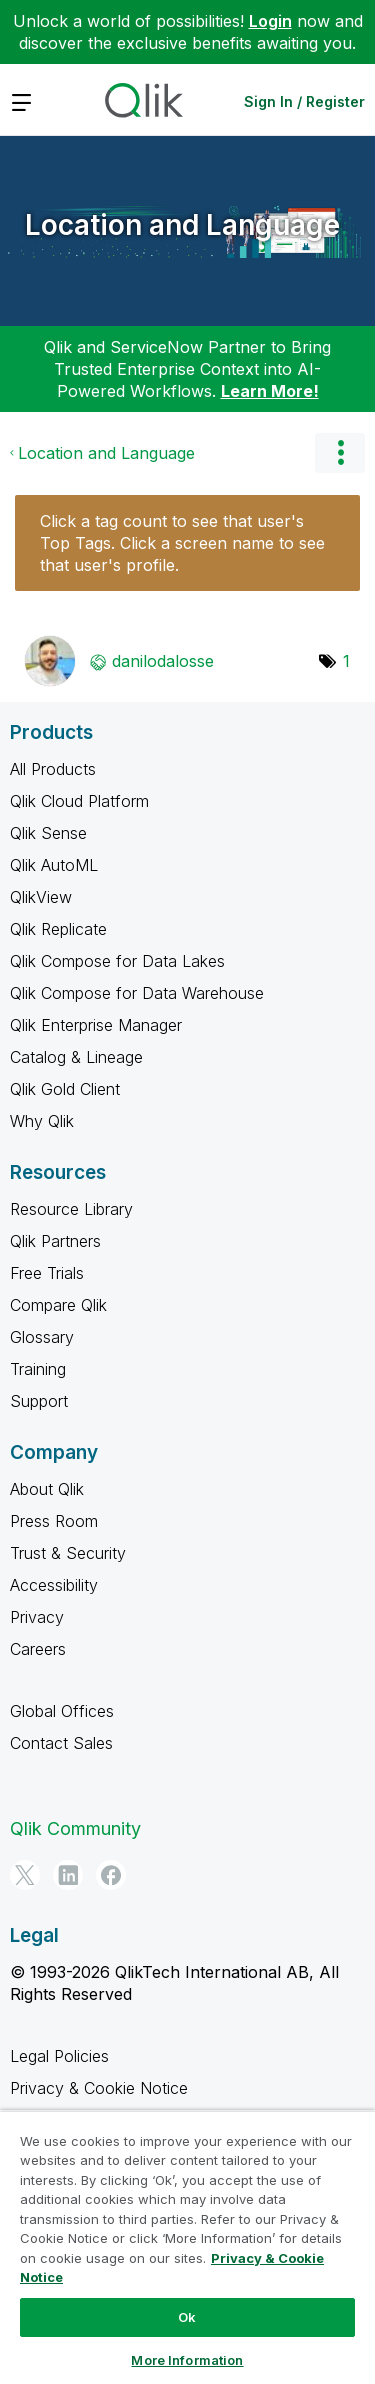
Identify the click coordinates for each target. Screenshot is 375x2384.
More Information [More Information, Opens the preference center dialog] (187, 2360)
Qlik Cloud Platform (79, 801)
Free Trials (47, 1273)
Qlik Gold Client (65, 1089)
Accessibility (54, 1585)
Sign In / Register (304, 101)
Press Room (54, 1521)
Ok (187, 2317)
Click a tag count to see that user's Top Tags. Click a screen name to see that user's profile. (182, 543)
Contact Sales (61, 1743)
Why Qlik (42, 1121)
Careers (38, 1649)
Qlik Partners (55, 1241)
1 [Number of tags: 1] (346, 661)
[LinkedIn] (68, 1875)
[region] (187, 2247)
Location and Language (182, 225)
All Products (53, 769)
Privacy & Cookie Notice (99, 2088)
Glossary (42, 1337)
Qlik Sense (48, 833)
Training (38, 1369)
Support (39, 1401)
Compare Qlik (58, 1305)
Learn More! (270, 391)
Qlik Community (75, 1828)
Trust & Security (68, 1553)
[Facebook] (111, 1875)
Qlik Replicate (58, 929)
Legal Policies (59, 2056)
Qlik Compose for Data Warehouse (137, 993)
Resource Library (71, 1209)
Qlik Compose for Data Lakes (117, 961)
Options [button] (340, 453)
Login (270, 21)
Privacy (37, 1617)
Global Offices (62, 1711)
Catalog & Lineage (76, 1057)
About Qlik (47, 1489)
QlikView (41, 897)
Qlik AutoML (54, 865)
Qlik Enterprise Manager (96, 1025)
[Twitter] (25, 1875)
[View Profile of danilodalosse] (163, 661)
